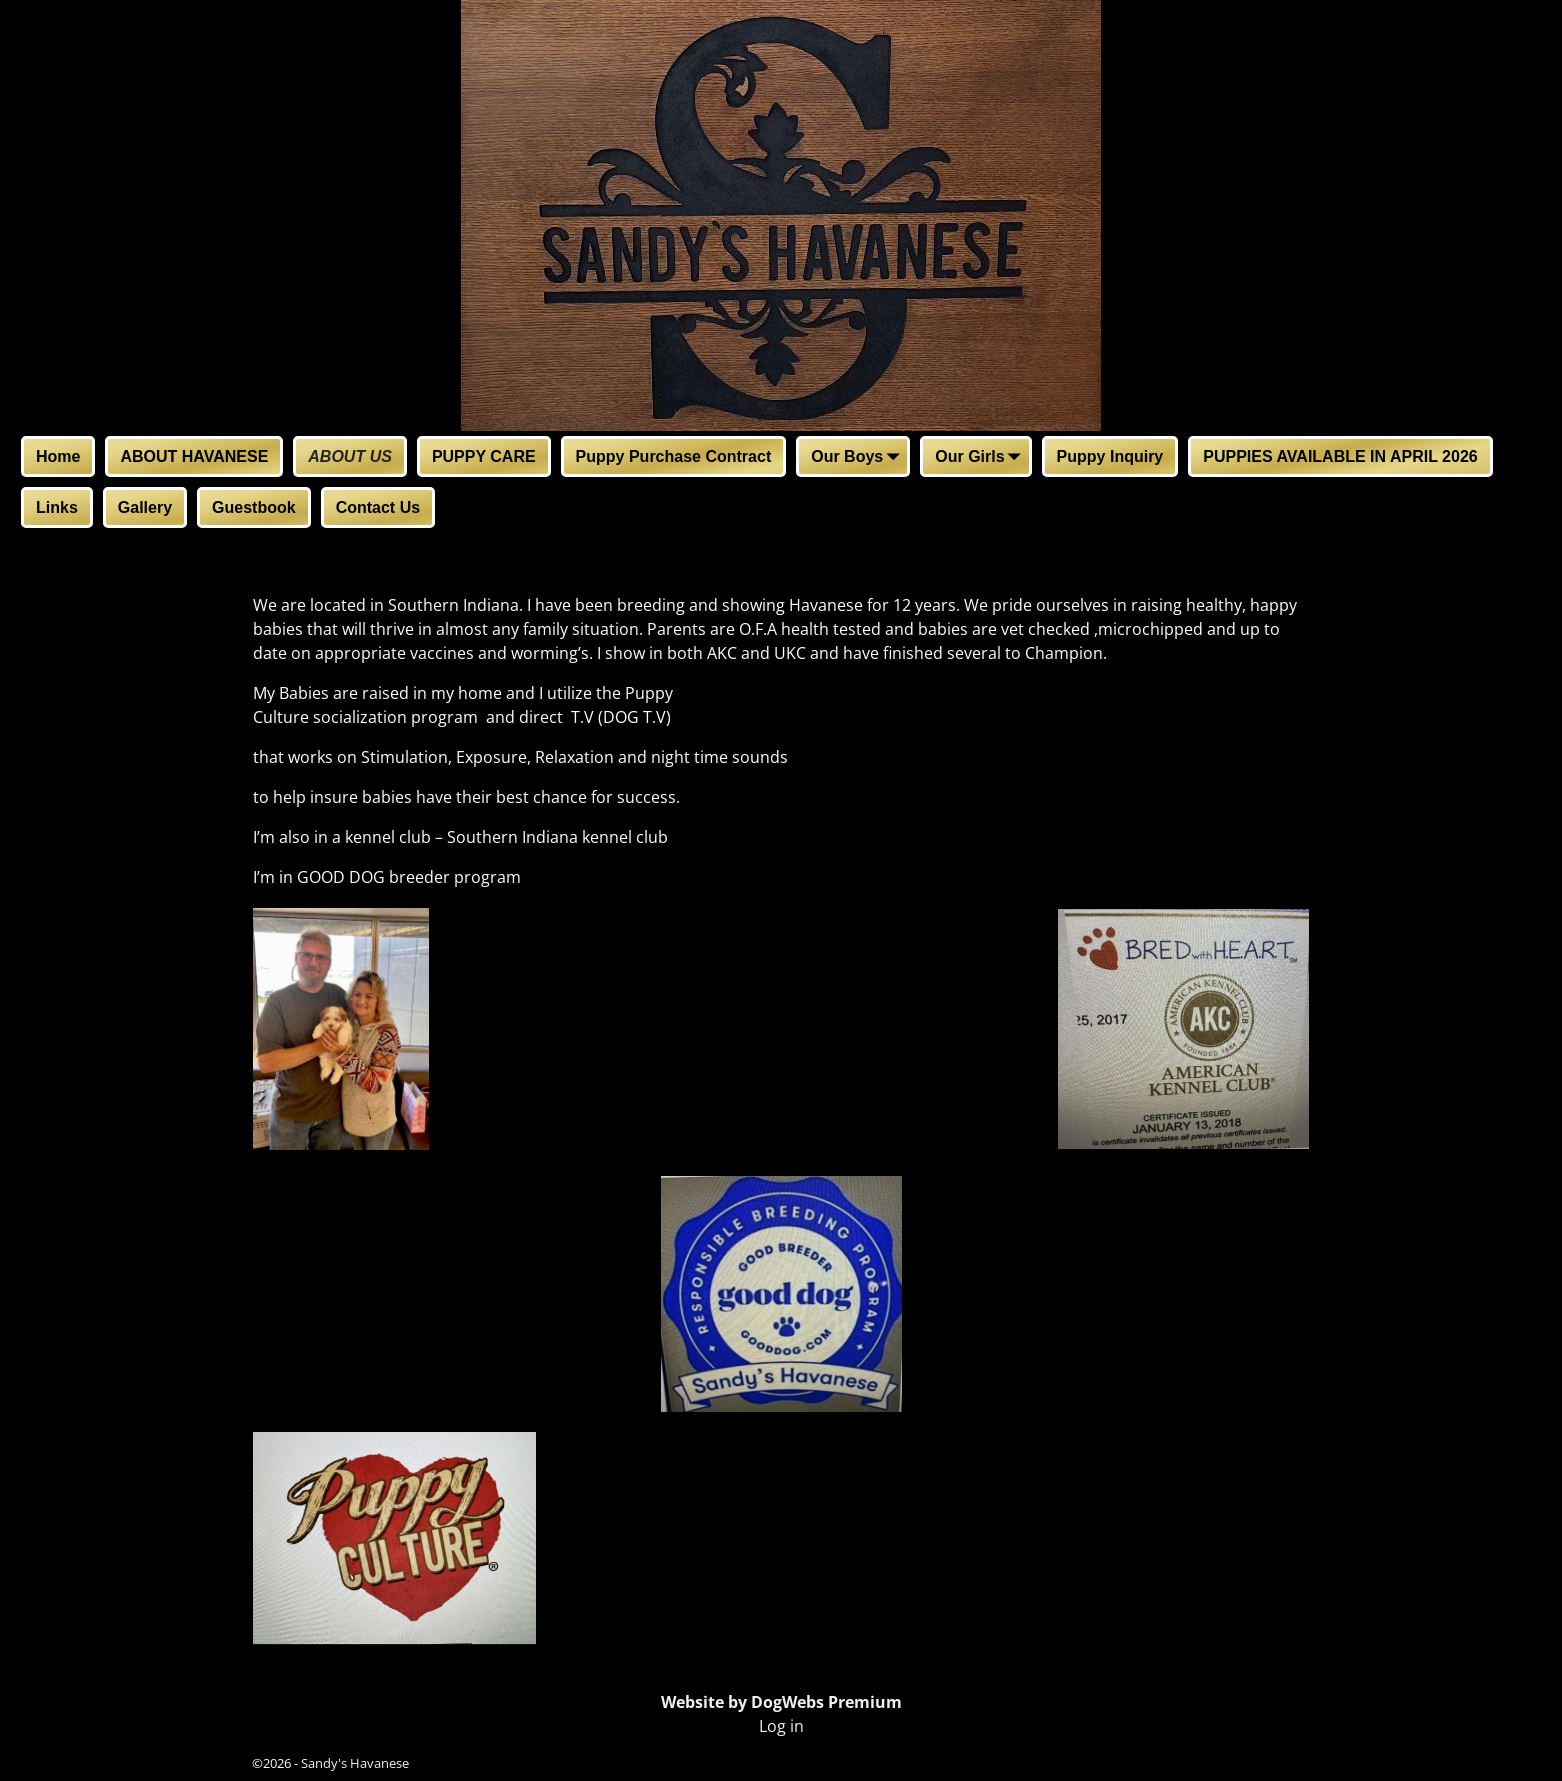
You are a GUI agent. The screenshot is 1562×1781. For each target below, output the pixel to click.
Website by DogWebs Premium (781, 1702)
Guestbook (254, 507)
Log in (781, 1726)
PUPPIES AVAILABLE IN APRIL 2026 (1340, 456)
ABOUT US (350, 456)
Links (57, 507)
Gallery (145, 507)
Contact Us (378, 507)
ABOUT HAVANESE (194, 456)
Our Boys (859, 458)
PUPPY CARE (484, 456)
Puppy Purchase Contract (674, 456)
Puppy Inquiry (1110, 456)
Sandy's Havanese (355, 1763)
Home (58, 456)
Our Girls (981, 458)
